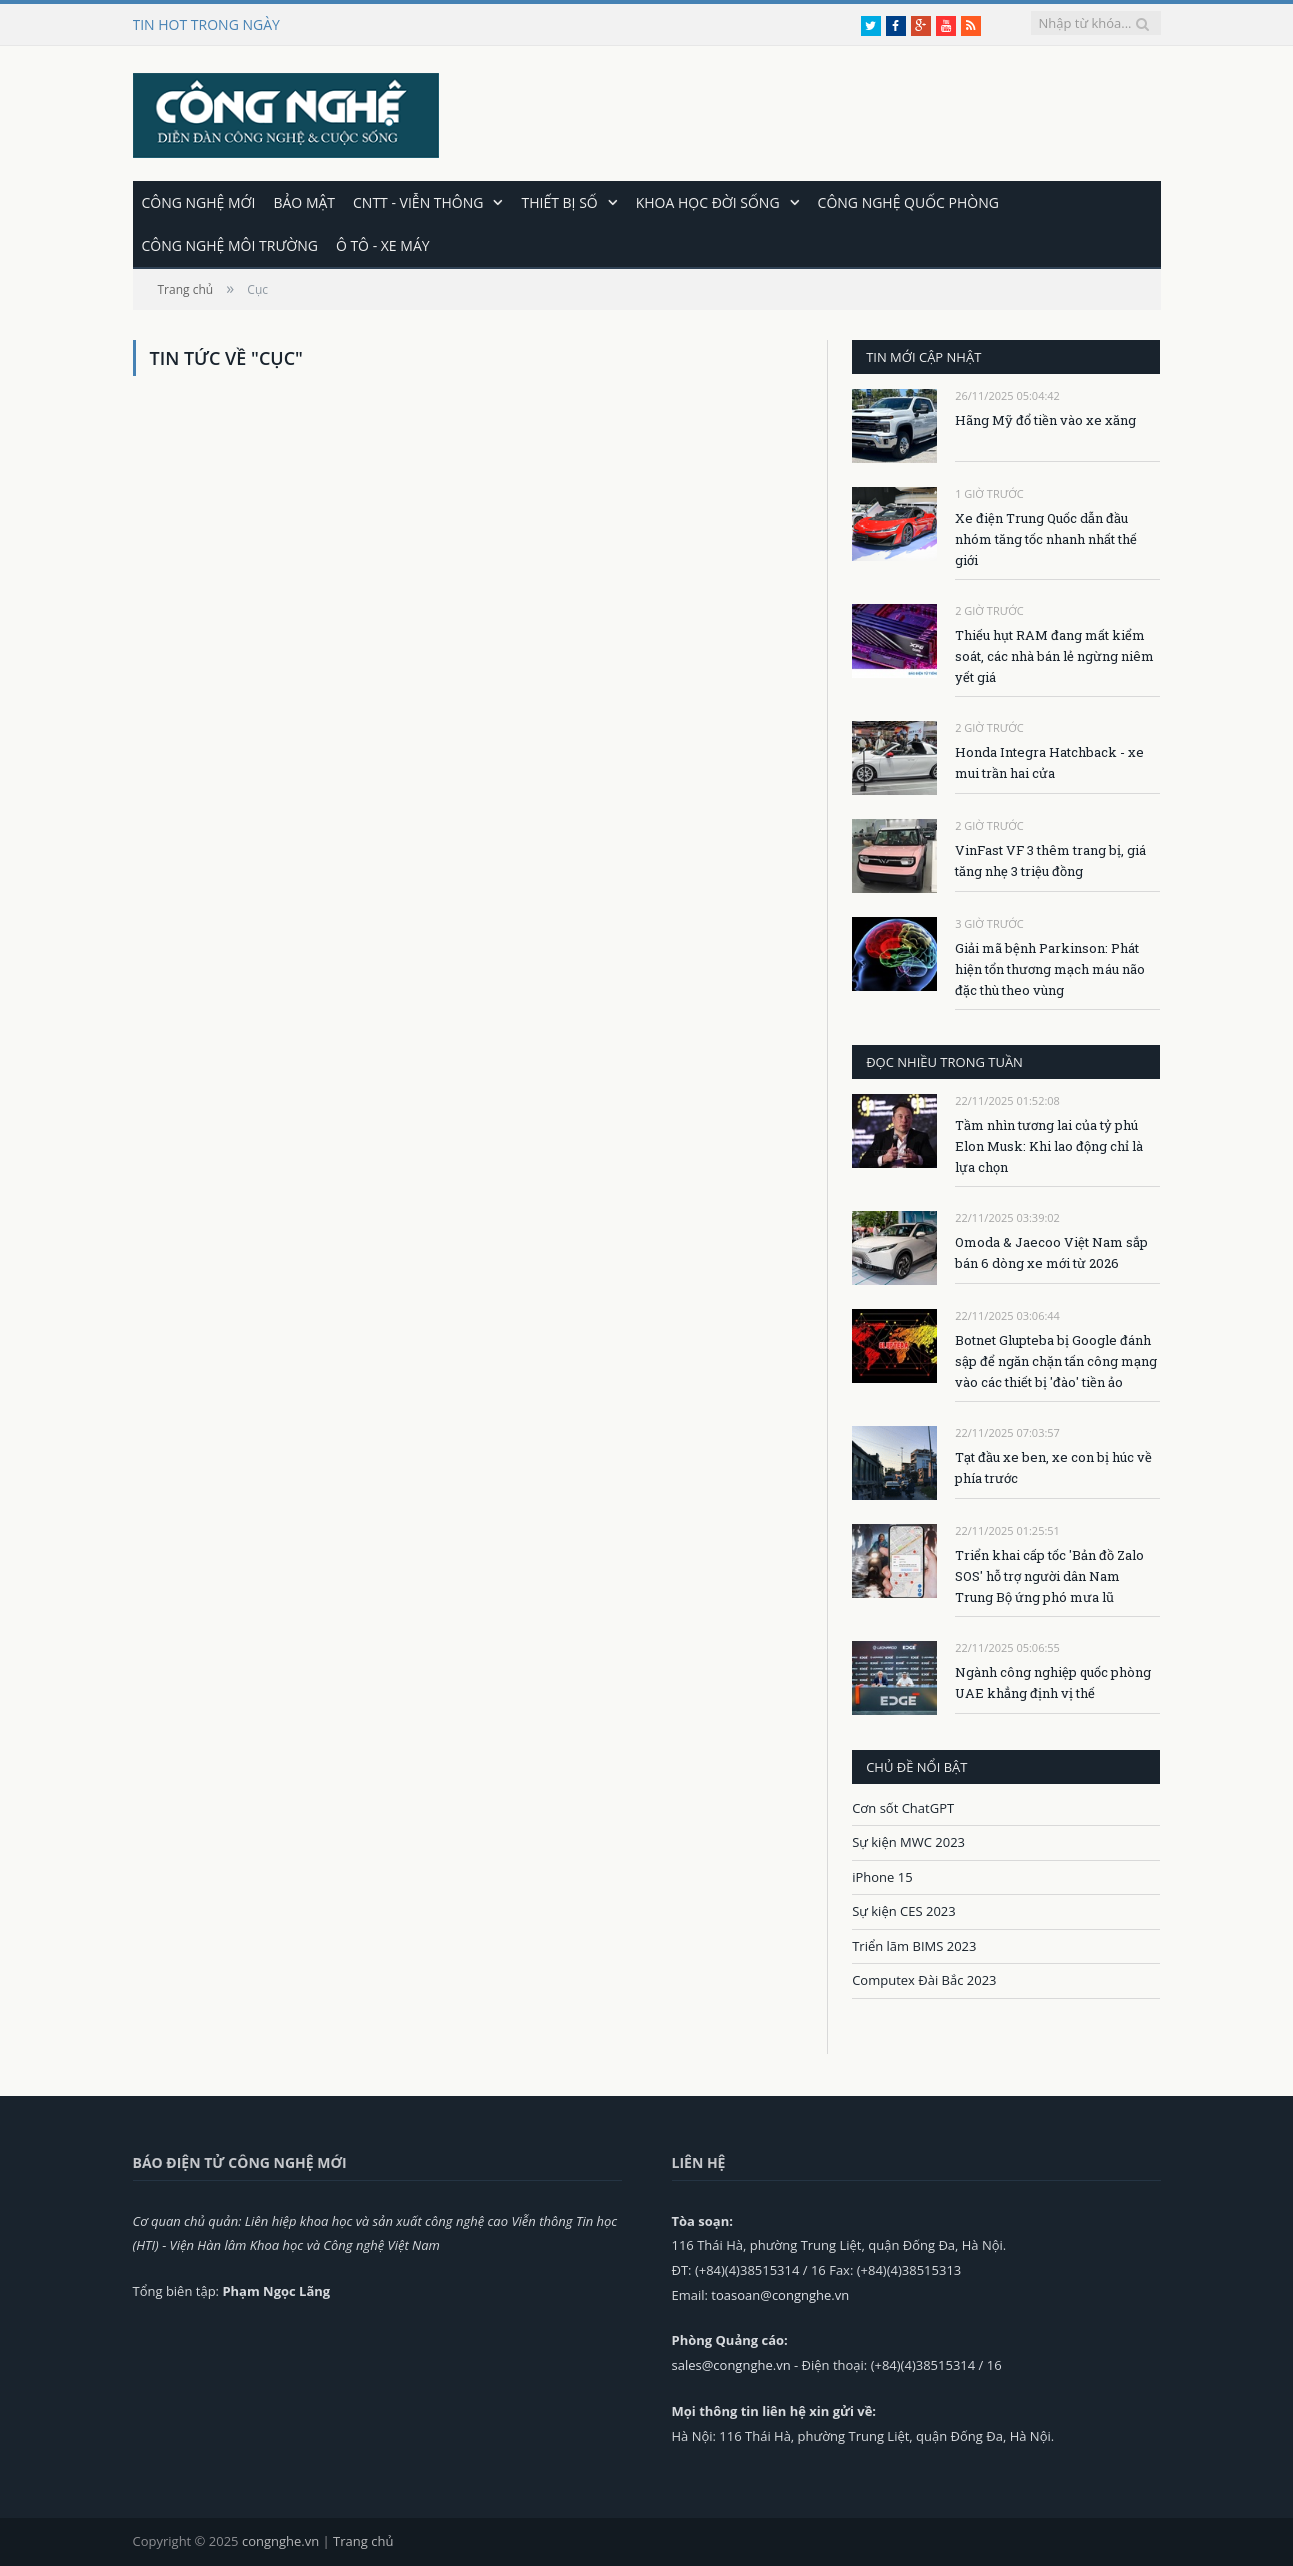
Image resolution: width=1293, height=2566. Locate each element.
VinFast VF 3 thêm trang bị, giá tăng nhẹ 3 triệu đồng (1050, 860)
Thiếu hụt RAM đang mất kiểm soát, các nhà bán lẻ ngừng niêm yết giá (1054, 656)
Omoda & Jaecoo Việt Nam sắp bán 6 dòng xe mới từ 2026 (1051, 1252)
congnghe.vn (280, 2541)
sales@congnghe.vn (731, 2365)
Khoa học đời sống (708, 202)
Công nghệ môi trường (230, 245)
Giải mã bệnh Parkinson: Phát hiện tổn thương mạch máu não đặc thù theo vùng (1050, 969)
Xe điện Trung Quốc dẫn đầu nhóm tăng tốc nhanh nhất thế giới (1046, 539)
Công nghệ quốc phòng (908, 202)
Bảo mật (304, 202)
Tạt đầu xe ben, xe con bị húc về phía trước (1053, 1467)
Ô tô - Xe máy (383, 245)
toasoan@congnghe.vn (780, 2295)
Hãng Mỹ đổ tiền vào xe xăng (1045, 420)
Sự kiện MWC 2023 (908, 1842)
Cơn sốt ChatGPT (903, 1808)
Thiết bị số (559, 202)
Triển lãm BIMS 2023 (914, 1946)
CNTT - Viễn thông (418, 202)
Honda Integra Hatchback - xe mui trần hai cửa (1049, 762)
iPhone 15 (882, 1877)
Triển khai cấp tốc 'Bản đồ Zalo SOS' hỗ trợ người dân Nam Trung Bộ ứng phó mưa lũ (1049, 1576)
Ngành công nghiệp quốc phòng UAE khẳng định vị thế (1053, 1682)
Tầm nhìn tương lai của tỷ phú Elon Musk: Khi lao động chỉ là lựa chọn (1049, 1146)
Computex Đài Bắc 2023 (924, 1980)
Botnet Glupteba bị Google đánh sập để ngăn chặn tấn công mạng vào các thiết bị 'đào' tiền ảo (1056, 1361)
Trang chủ (363, 2541)
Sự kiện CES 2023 (904, 1911)
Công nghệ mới (199, 202)
